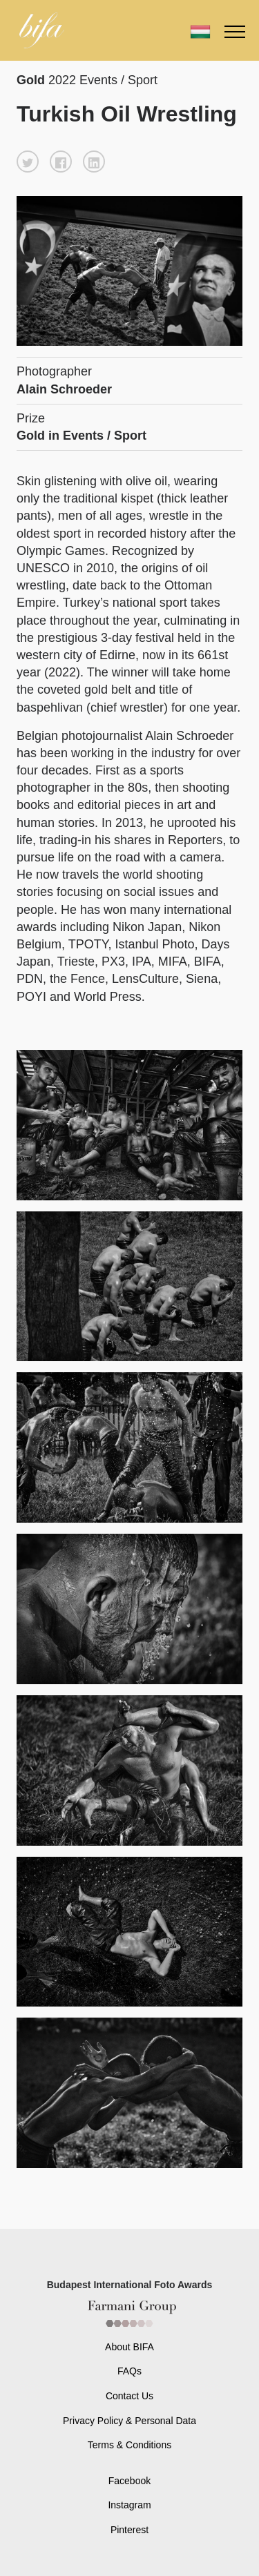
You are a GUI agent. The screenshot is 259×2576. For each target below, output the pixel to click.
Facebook (129, 2480)
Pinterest (129, 2529)
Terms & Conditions (129, 2444)
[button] (28, 161)
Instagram (129, 2504)
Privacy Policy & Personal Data (129, 2420)
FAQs (129, 2371)
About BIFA (129, 2346)
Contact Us (129, 2395)
